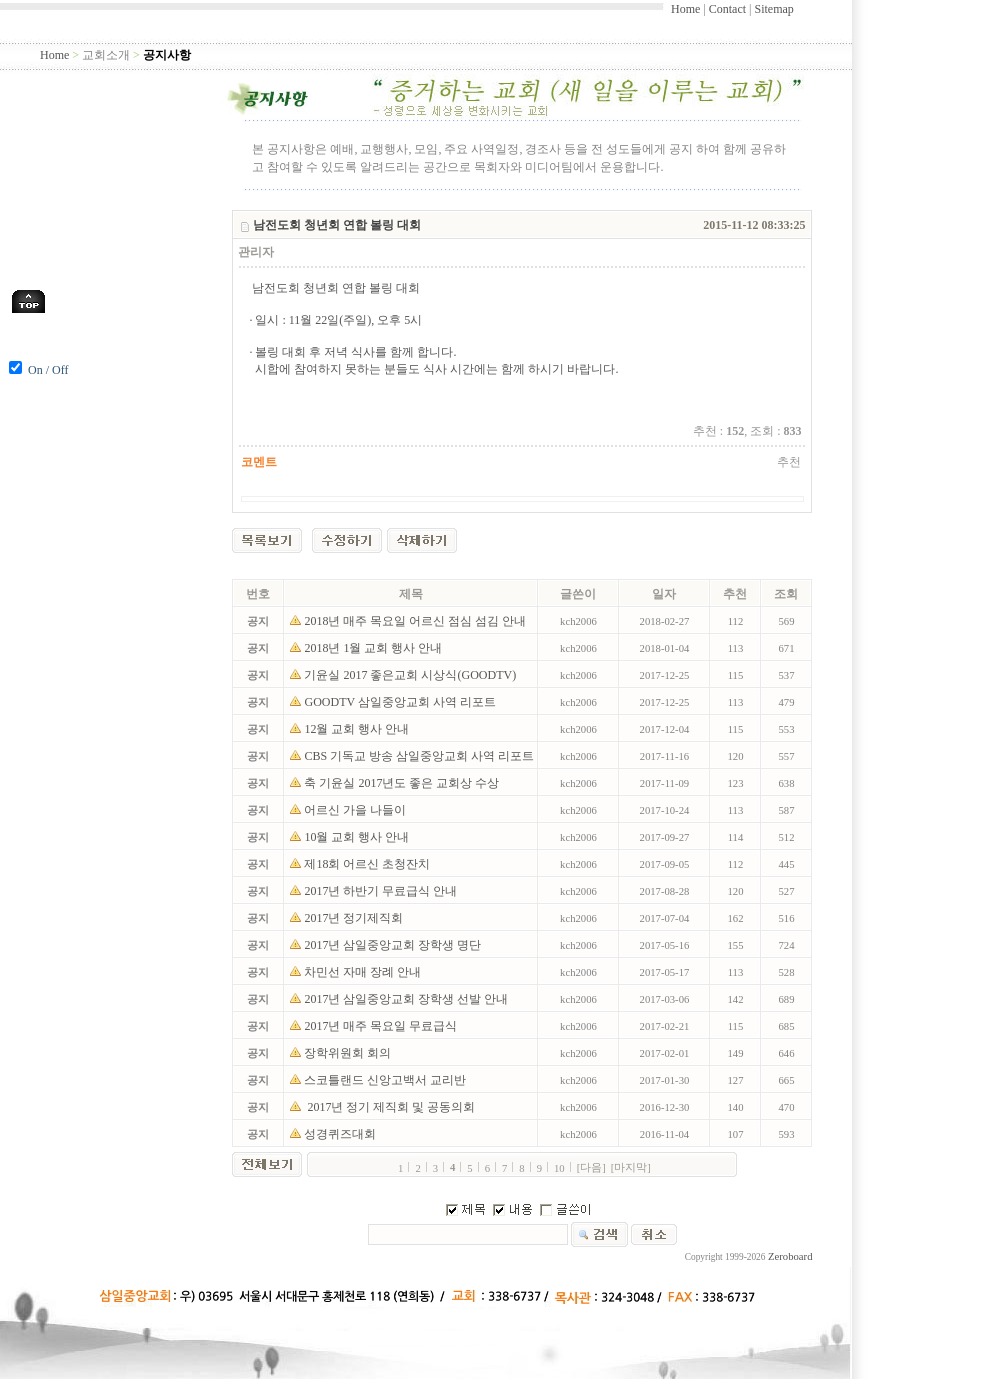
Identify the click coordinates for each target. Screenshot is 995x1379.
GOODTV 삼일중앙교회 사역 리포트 (401, 702)
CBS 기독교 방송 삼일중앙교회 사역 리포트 (420, 756)
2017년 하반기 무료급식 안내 (382, 891)
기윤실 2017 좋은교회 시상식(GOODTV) (411, 675)
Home (685, 9)
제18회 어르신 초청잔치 (370, 864)
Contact (727, 9)
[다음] (591, 1167)
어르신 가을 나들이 (356, 810)
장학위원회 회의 (349, 1053)
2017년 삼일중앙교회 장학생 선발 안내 (407, 999)
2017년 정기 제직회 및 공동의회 (392, 1107)
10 (559, 1168)
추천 (789, 462)
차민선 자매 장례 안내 (364, 972)
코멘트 (259, 462)
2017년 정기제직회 (355, 918)
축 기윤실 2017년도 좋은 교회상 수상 (403, 783)
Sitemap (773, 9)
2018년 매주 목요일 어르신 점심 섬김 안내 (416, 621)
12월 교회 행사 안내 (358, 729)
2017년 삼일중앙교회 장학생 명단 (394, 945)
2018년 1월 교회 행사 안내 (374, 648)
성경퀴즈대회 (341, 1134)
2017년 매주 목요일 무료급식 (382, 1026)
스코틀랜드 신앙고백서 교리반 (386, 1080)
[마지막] (631, 1167)
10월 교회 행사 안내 (358, 837)
